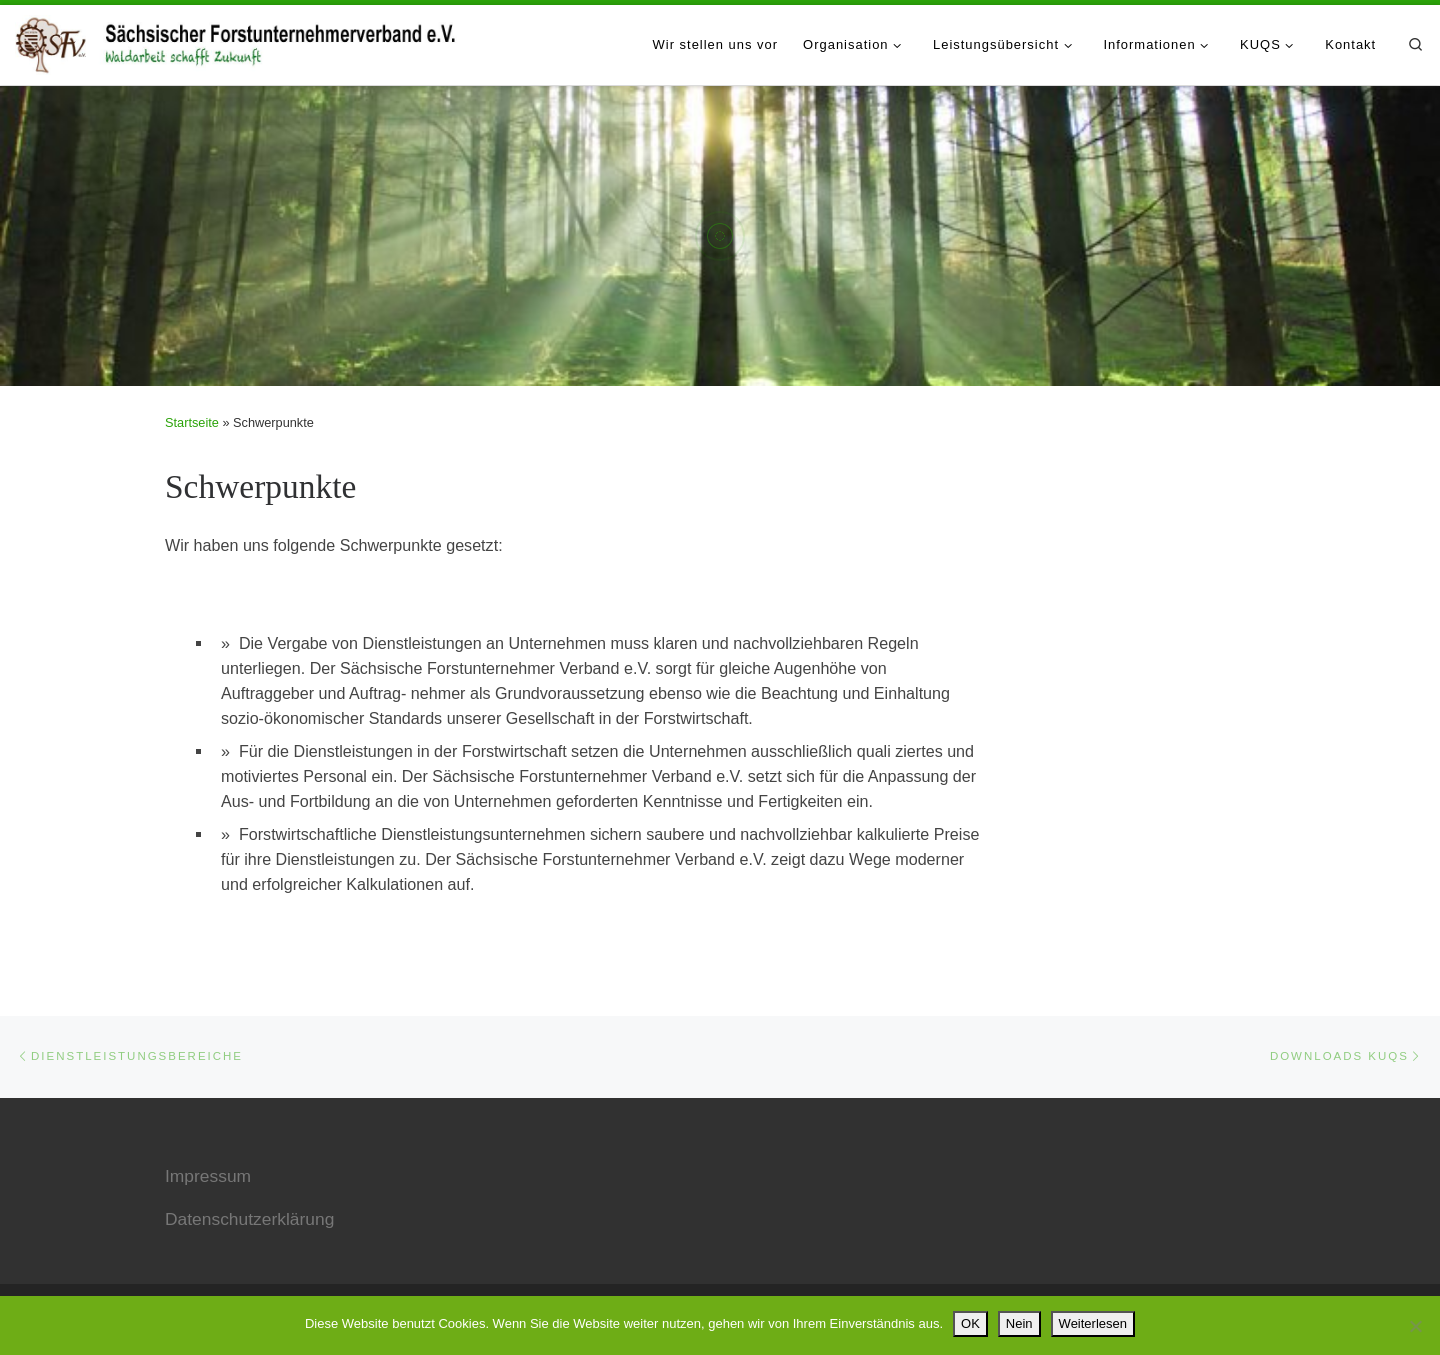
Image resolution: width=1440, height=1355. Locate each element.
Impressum (208, 1176)
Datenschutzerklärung (249, 1219)
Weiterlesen (1093, 1323)
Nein (1019, 1323)
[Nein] (1415, 1326)
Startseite (192, 422)
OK (970, 1323)
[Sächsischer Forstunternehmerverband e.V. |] (237, 41)
